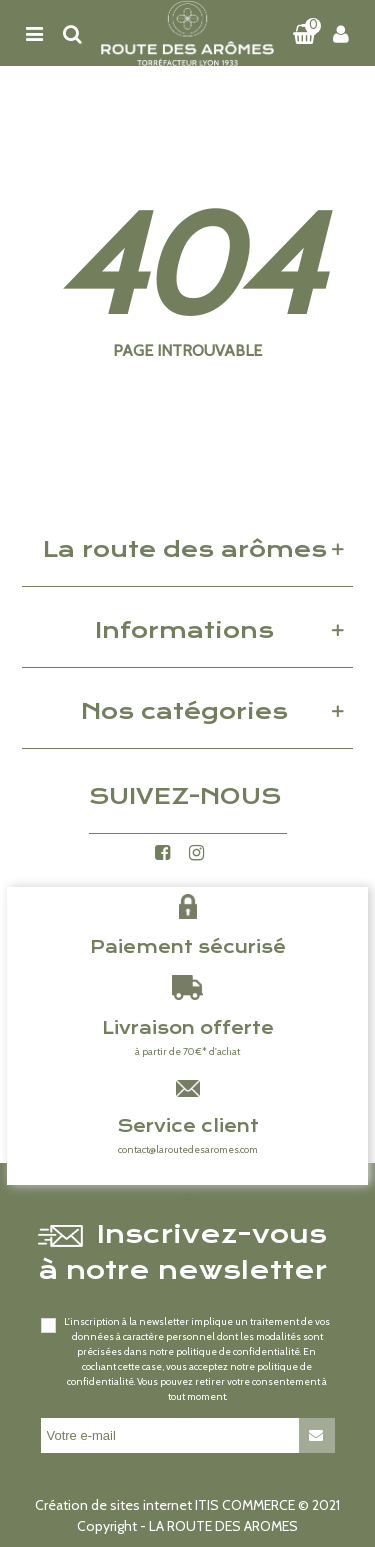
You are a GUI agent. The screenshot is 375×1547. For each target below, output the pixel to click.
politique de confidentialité (238, 1351)
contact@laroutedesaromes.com (188, 1149)
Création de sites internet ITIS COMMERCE (165, 1505)
